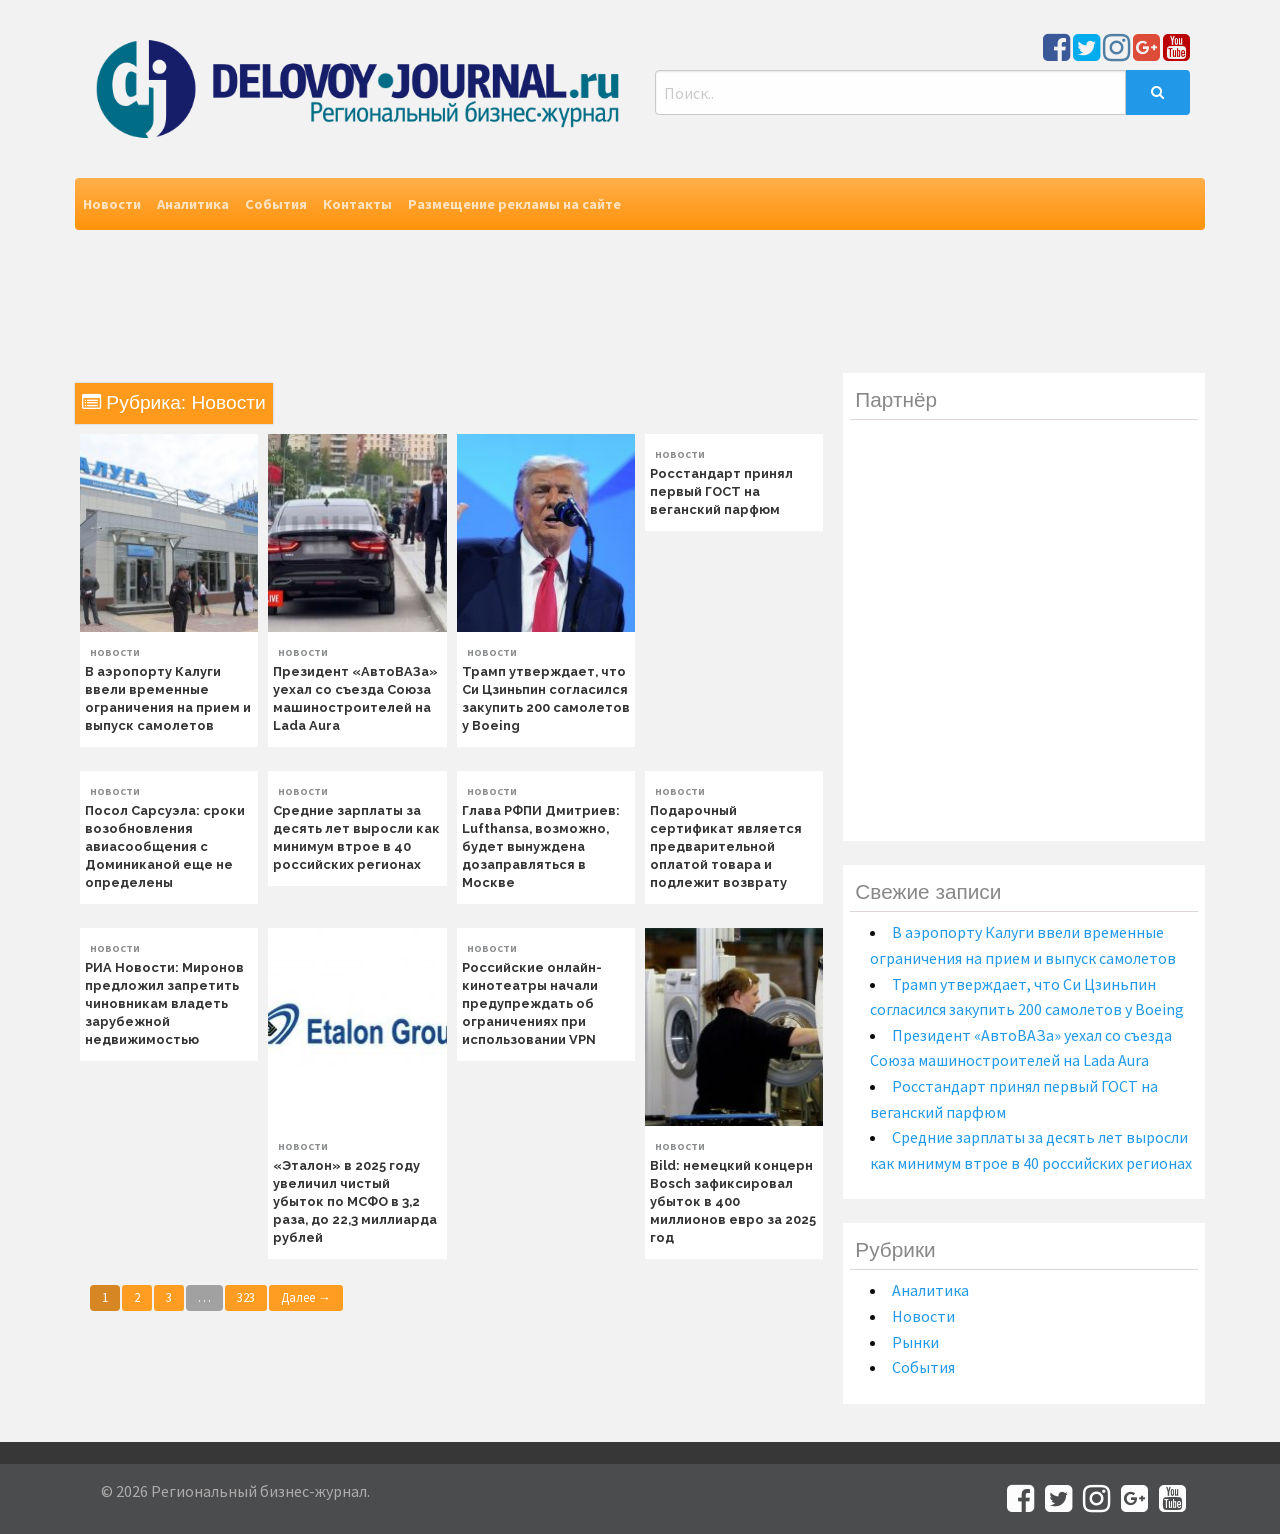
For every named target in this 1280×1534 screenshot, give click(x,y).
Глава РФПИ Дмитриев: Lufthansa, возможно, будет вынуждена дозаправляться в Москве (541, 846)
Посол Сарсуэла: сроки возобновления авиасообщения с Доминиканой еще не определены (165, 846)
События (276, 204)
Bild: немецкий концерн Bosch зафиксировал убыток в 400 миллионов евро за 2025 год (733, 1201)
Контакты (357, 204)
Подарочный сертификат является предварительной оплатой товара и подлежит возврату (726, 846)
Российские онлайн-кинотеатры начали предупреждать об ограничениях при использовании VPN (532, 1003)
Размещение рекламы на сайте (514, 204)
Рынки (915, 1342)
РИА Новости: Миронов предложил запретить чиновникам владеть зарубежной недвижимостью (164, 1003)
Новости (112, 204)
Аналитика (193, 204)
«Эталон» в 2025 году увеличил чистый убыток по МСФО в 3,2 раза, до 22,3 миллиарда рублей (355, 1201)
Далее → (306, 1297)
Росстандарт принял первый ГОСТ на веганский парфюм (721, 491)
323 (246, 1297)
